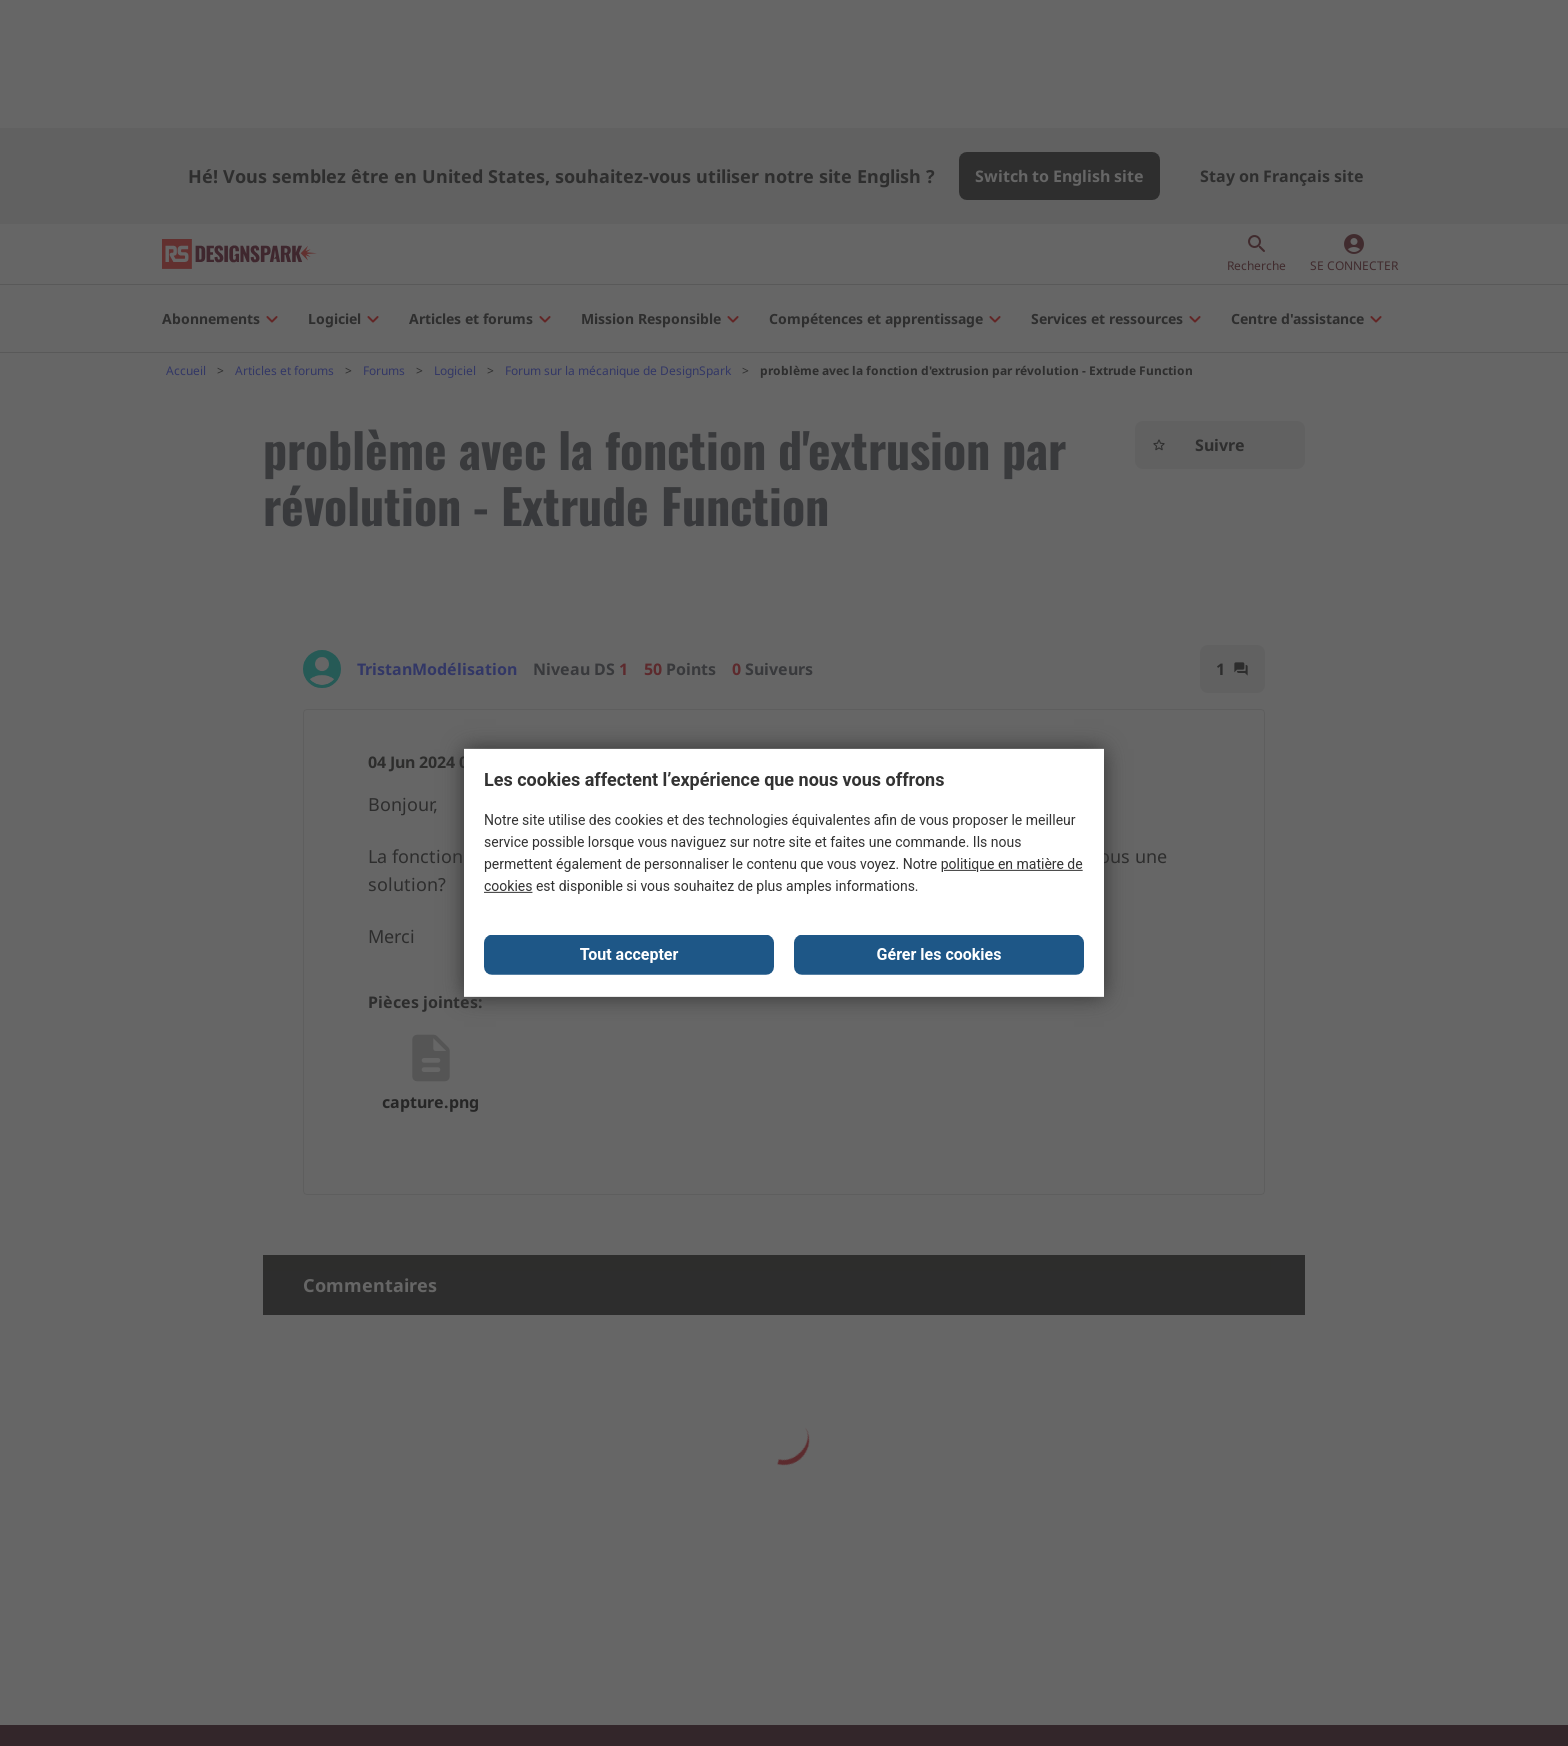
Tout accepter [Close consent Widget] (629, 955)
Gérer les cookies (939, 955)
